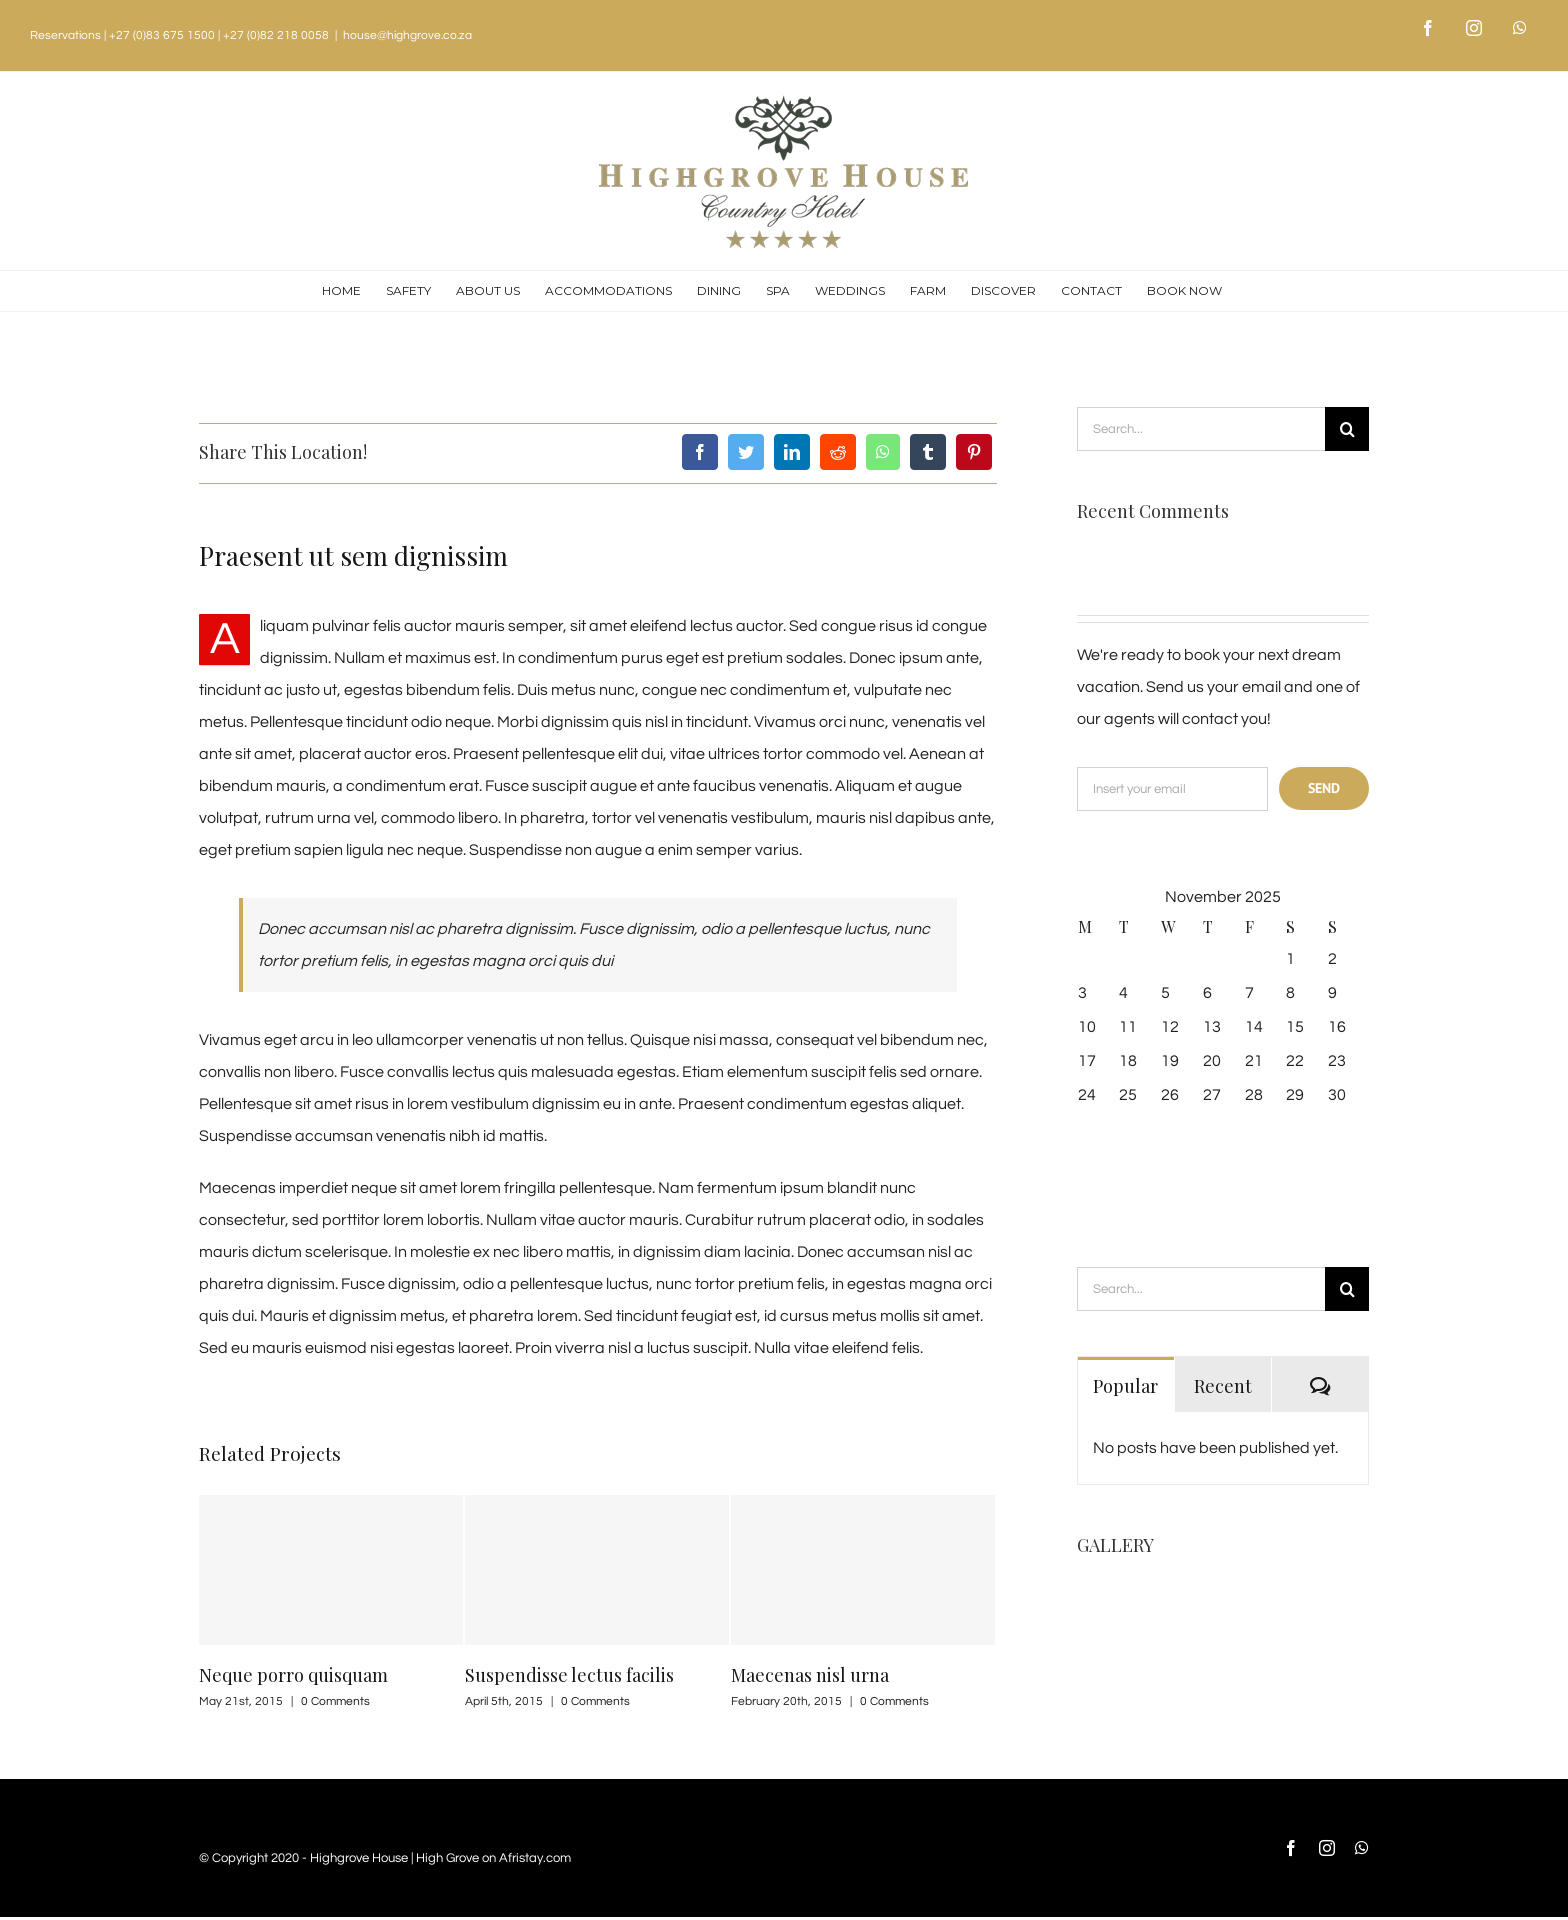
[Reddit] (838, 452)
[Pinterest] (974, 452)
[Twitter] (746, 452)
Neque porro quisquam (293, 1675)
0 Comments (335, 1701)
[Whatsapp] (883, 452)
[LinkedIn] (792, 452)
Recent (1223, 1386)
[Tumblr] (928, 452)
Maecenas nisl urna (810, 1675)
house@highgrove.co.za (407, 35)
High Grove (447, 1858)
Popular (1125, 1386)
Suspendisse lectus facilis (569, 1675)
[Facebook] (700, 452)
